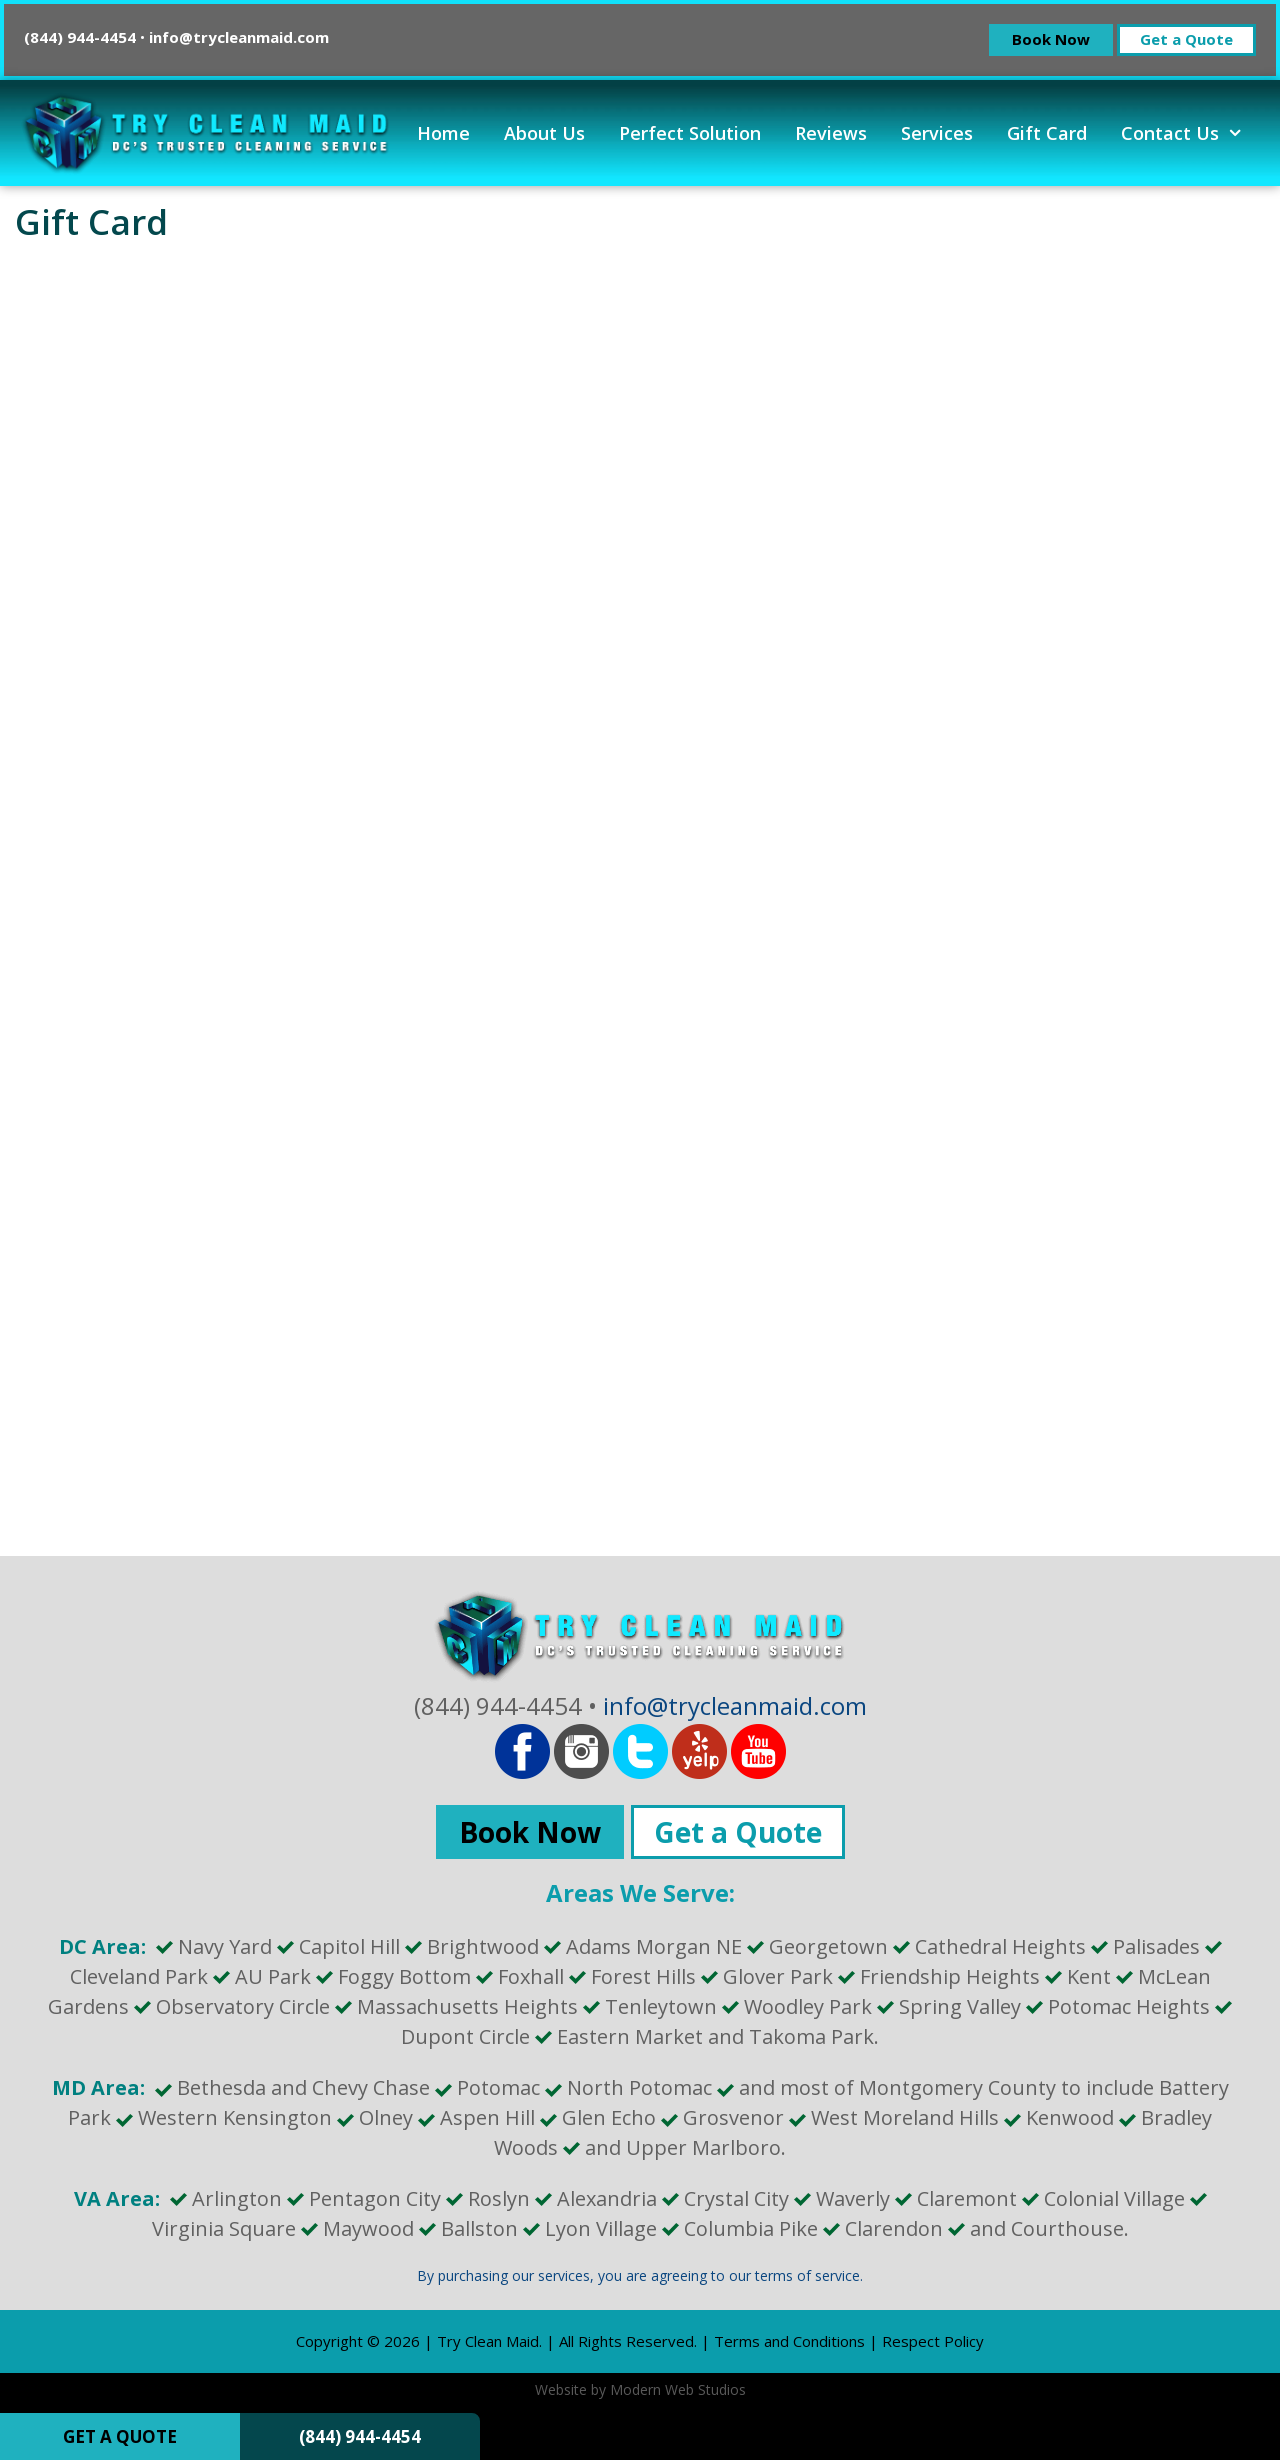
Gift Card (1047, 133)
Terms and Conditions (789, 2341)
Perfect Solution (690, 133)
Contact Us (1190, 133)
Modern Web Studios (678, 2389)
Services (937, 133)
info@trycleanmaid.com (239, 37)
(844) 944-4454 (360, 2436)
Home (443, 133)
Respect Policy (933, 2341)
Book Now (1051, 39)
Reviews (831, 133)
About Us (544, 133)
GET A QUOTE (120, 2436)
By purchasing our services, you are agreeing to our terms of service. (640, 2275)
